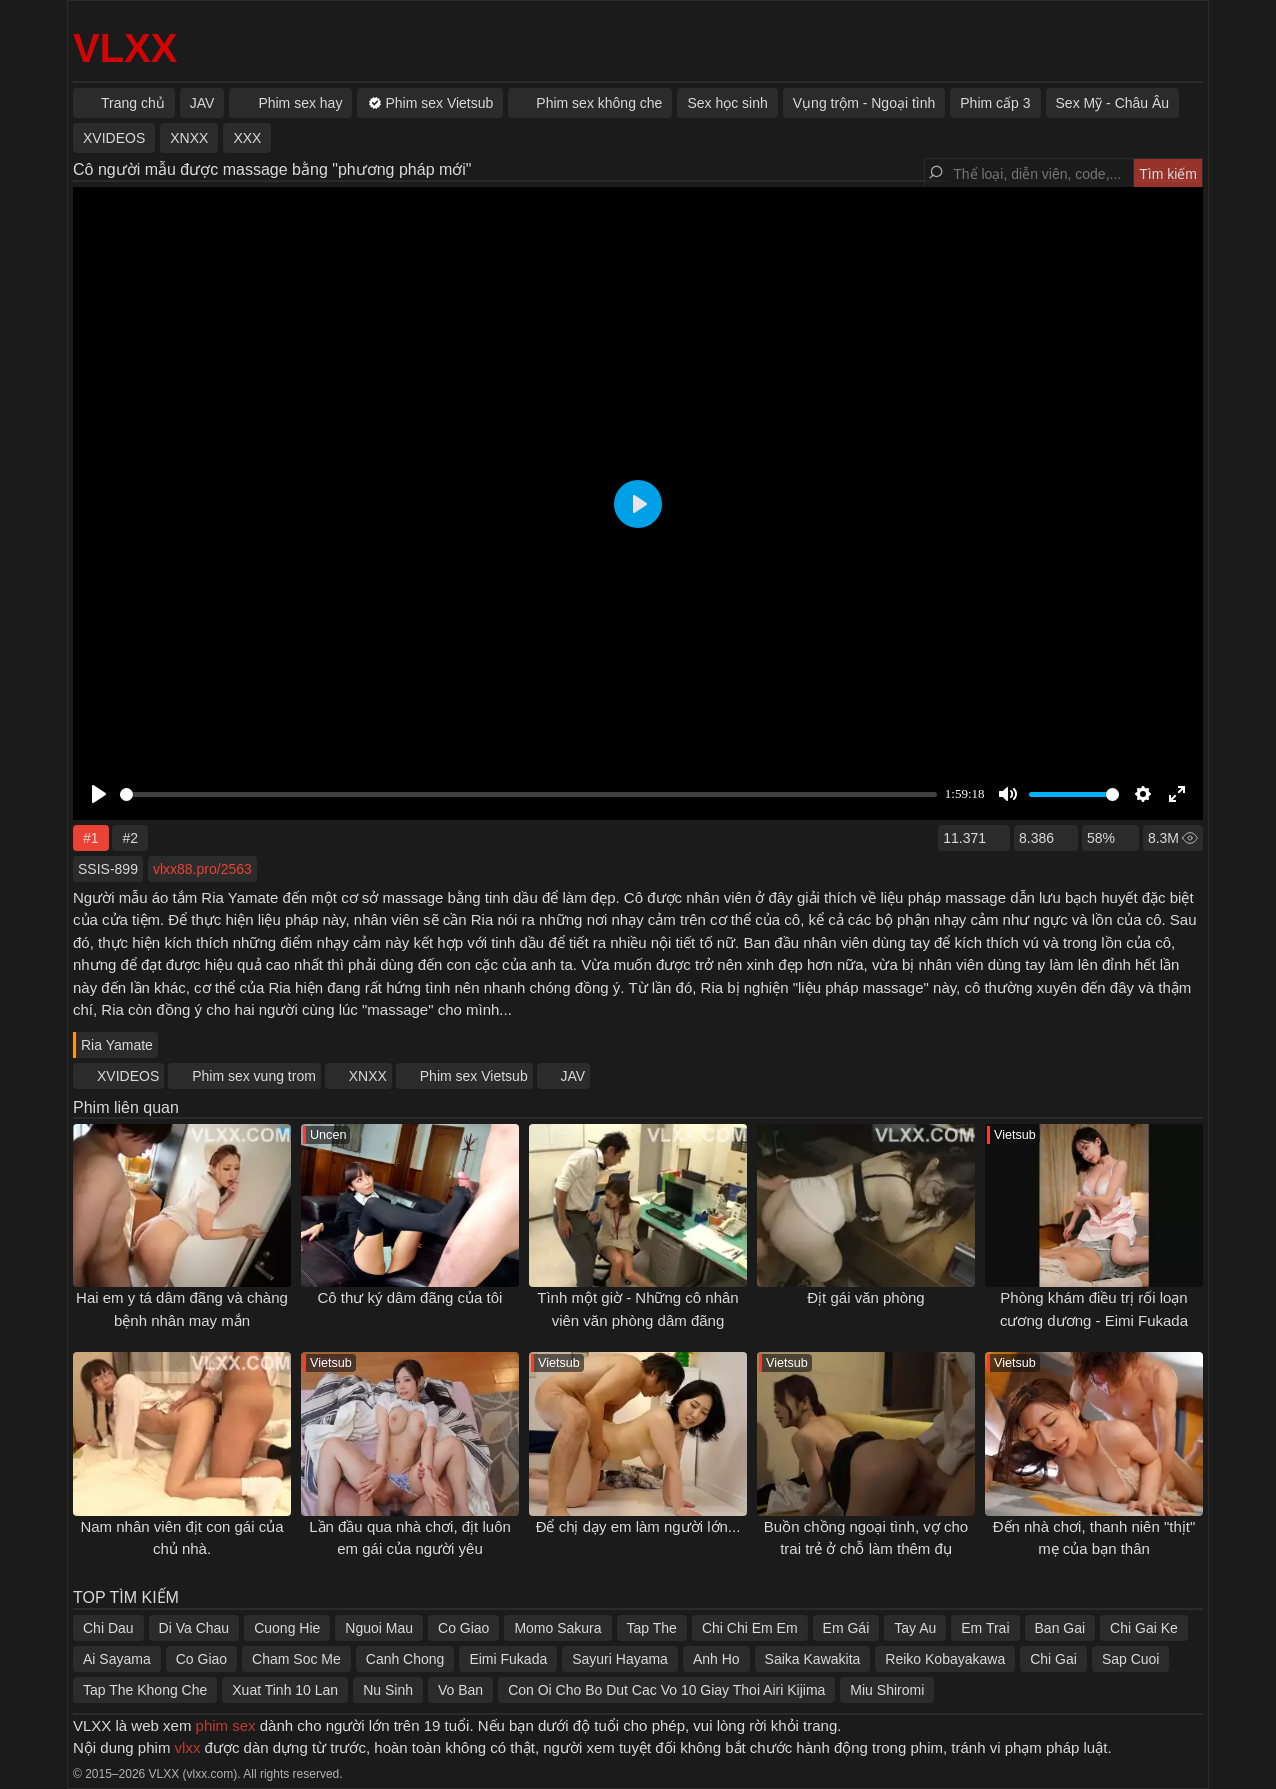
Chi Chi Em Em (750, 1628)
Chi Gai (1053, 1659)
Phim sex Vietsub (474, 1076)
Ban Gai (1060, 1628)
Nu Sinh (388, 1690)
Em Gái (846, 1628)
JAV (573, 1076)
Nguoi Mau (379, 1628)
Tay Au (915, 1628)
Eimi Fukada (508, 1659)
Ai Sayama (117, 1659)
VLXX (125, 48)
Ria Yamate (117, 1045)
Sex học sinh (727, 103)
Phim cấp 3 (995, 103)
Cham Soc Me (296, 1659)
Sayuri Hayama (620, 1659)
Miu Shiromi (887, 1690)
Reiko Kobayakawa (945, 1659)
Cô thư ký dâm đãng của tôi (410, 1297)
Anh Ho (716, 1659)
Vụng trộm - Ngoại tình (864, 103)
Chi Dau (108, 1628)
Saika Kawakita (813, 1659)
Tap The (652, 1628)
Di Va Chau (194, 1628)
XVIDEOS (128, 1076)
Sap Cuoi (1131, 1659)
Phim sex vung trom (254, 1076)
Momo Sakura (557, 1628)
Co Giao (463, 1628)
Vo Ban (460, 1690)
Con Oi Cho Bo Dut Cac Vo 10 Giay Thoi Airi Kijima (666, 1690)
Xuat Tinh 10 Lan (285, 1690)
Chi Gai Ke (1144, 1628)
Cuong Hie (287, 1628)
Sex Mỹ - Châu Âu (1113, 103)
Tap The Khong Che (145, 1690)
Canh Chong (405, 1659)
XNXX (368, 1076)
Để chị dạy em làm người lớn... (638, 1526)
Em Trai (985, 1628)
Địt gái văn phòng (865, 1297)
